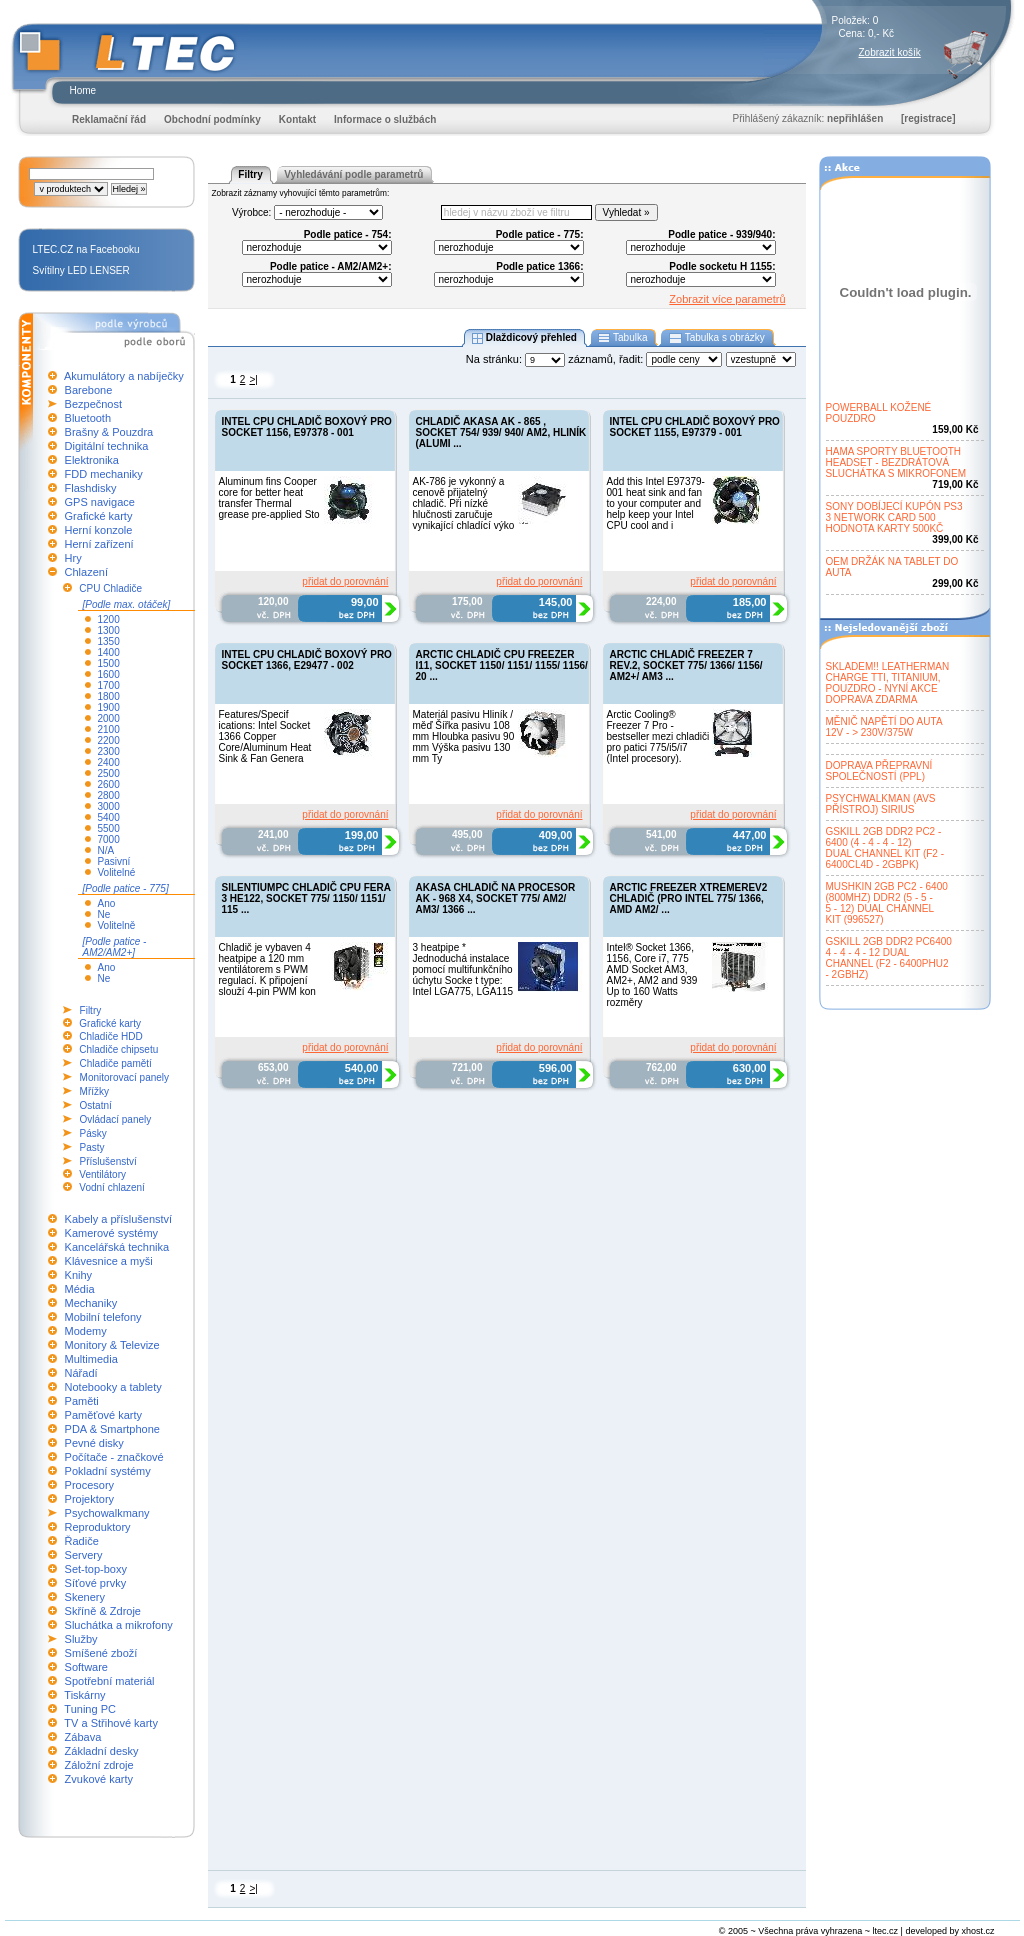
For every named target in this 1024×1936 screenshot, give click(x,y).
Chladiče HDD (110, 1036)
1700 (109, 685)
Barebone (89, 390)
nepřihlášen (855, 118)
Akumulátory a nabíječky (124, 376)
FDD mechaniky (104, 474)
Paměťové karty (104, 1415)
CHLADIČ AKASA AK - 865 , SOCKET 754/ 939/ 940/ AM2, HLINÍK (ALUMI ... (501, 432)
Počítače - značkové (114, 1457)
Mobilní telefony (103, 1317)
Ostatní (96, 1105)
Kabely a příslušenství (119, 1219)
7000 (109, 839)
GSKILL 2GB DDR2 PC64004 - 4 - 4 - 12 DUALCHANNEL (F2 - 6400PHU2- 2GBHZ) (889, 958)
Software (86, 1667)
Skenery (85, 1597)
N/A (106, 850)
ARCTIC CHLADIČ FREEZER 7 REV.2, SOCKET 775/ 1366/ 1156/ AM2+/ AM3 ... (686, 665)
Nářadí (81, 1373)
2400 (109, 762)
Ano (107, 903)
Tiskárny (84, 1695)
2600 (109, 784)
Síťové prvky (96, 1583)
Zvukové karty (99, 1779)
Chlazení (86, 572)
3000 (109, 806)
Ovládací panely (116, 1119)
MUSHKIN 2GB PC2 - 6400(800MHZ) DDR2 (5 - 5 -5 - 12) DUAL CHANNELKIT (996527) (887, 903)
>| (253, 379)
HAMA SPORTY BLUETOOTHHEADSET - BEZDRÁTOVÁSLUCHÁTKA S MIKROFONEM (896, 462)
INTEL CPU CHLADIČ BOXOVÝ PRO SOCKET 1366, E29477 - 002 (307, 660)
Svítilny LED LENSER (81, 270)
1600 (109, 674)
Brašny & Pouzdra (109, 432)
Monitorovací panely (125, 1077)
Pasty (92, 1147)
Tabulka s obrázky (716, 338)
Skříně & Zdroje (103, 1611)
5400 (109, 817)
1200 (109, 619)
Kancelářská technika (117, 1247)
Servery (84, 1555)
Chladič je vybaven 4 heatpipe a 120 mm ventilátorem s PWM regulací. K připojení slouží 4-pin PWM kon (267, 969)
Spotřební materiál (110, 1681)
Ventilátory (102, 1174)
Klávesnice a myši (109, 1261)
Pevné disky (94, 1443)
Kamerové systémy (112, 1233)
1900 (109, 707)
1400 (109, 652)
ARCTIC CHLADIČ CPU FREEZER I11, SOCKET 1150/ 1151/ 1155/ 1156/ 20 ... (502, 665)
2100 (109, 729)
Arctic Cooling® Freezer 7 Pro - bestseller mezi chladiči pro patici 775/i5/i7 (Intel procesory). (658, 736)
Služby (81, 1639)
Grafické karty (99, 516)
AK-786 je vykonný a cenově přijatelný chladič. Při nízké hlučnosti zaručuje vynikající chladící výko (464, 503)
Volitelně (117, 925)
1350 (109, 641)
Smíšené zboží (101, 1653)
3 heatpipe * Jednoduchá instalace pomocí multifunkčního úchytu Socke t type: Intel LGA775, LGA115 (463, 969)
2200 (109, 740)
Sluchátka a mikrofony (119, 1625)
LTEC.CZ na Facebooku (86, 249)
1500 (109, 663)
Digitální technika (107, 446)
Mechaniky (91, 1303)
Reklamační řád (109, 119)
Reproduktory (98, 1527)
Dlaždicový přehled (524, 338)
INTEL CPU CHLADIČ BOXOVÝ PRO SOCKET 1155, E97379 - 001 (695, 427)
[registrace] (928, 118)
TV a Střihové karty (111, 1723)
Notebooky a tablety (113, 1387)
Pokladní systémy (108, 1471)
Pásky (93, 1133)
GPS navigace (100, 502)
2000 (109, 718)
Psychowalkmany (107, 1513)
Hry (73, 558)
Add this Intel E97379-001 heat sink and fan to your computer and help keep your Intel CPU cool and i (656, 503)
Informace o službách (385, 119)
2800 (109, 795)
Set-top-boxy (96, 1569)
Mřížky (94, 1091)
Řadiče (82, 1541)
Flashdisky (91, 488)
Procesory (90, 1485)
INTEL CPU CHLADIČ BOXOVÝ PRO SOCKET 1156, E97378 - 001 (307, 427)
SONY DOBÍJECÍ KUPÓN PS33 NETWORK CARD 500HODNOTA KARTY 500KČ (894, 517)
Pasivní (114, 861)
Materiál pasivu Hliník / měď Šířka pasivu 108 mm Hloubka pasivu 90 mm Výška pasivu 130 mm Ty (464, 736)
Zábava (83, 1737)
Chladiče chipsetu (118, 1049)
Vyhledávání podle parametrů (353, 174)
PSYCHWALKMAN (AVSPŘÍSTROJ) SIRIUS (881, 804)
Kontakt (297, 119)
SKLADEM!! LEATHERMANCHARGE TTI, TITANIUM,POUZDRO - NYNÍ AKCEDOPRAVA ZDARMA (888, 683)
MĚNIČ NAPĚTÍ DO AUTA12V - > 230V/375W (884, 727)
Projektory (90, 1499)
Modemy (86, 1331)
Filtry (91, 1010)
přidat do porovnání (345, 581)
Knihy (79, 1275)
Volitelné (117, 872)
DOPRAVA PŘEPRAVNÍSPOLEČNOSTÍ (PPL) (879, 771)
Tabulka (623, 338)
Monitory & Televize (112, 1345)
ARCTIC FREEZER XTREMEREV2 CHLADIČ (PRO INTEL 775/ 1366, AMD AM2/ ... (689, 898)
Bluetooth (88, 418)
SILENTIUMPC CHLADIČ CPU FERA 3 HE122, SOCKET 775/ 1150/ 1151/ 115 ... (306, 898)
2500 (109, 773)
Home (83, 90)
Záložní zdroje (99, 1765)
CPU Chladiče (110, 588)
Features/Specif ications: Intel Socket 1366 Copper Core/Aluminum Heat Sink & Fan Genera (265, 736)
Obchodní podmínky (212, 119)
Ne (104, 914)
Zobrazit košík (890, 52)
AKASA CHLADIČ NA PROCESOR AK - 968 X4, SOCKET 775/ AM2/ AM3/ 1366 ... (496, 898)
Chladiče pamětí (116, 1063)
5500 (109, 828)
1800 (109, 696)
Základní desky (102, 1751)
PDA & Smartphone (112, 1429)
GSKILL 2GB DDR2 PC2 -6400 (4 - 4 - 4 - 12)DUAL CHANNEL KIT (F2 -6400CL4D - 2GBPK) (885, 848)
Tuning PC (90, 1709)
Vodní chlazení (112, 1187)
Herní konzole (99, 530)
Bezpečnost (93, 404)
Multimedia (91, 1359)
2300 (109, 751)
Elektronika (92, 460)
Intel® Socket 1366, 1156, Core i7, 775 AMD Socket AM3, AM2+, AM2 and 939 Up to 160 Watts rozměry (652, 975)
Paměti (82, 1401)
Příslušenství (108, 1161)
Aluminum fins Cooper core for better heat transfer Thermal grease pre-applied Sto (269, 498)
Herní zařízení (99, 544)
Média (80, 1289)
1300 (109, 630)
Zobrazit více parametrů (727, 299)
